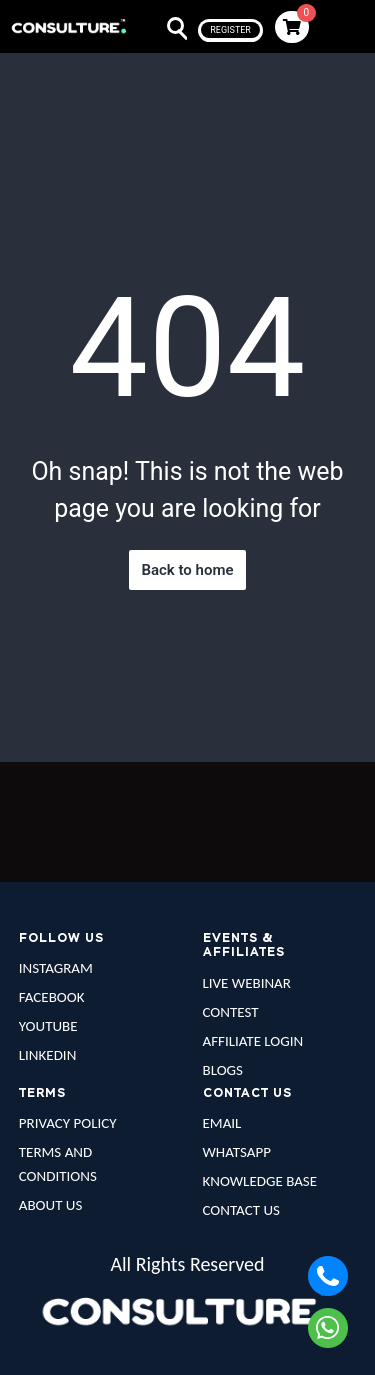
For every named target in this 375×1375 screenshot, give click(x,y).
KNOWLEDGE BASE (260, 1181)
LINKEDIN (48, 1055)
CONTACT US (241, 1210)
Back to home (187, 570)
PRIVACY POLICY (68, 1123)
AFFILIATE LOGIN (253, 1041)
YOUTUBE (48, 1026)
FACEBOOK (52, 997)
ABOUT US (51, 1205)
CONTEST (231, 1012)
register (230, 30)
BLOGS (223, 1070)
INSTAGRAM (56, 968)
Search (165, 29)
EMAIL (222, 1123)
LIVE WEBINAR (247, 983)
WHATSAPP (237, 1152)
